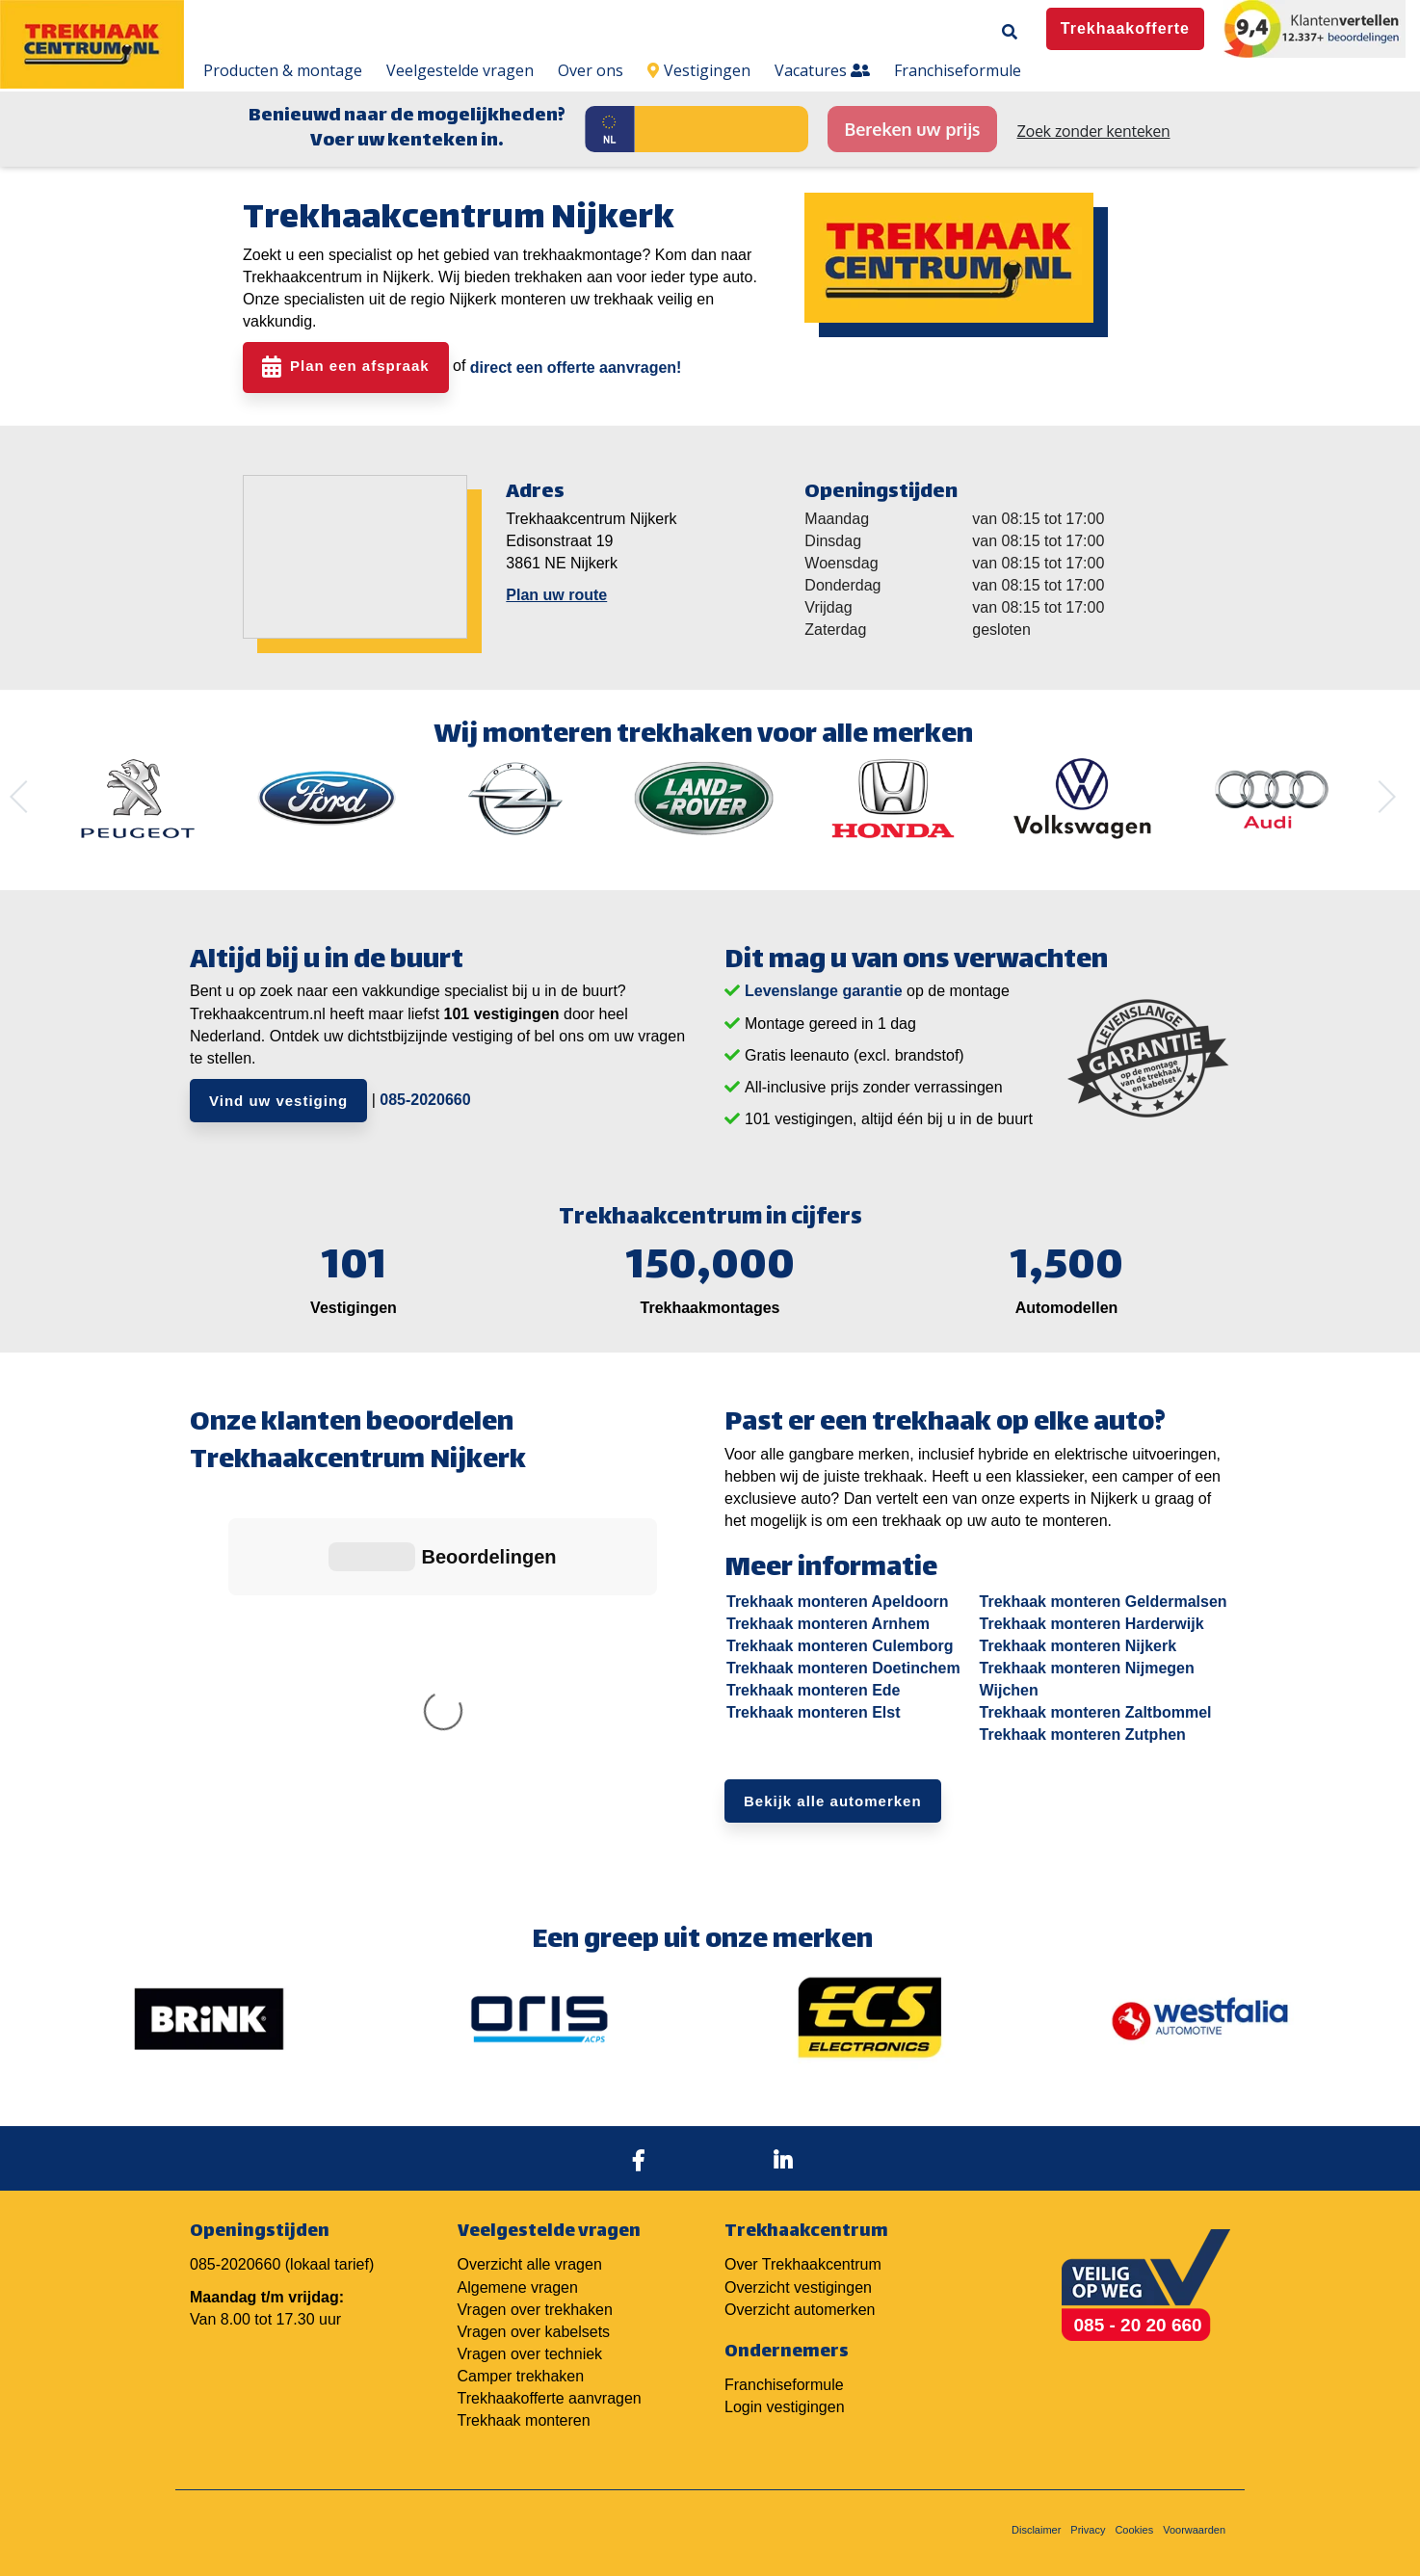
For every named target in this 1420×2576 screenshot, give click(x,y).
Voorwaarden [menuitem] (1194, 2516)
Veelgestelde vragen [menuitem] (460, 70)
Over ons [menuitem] (590, 70)
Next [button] (1379, 796)
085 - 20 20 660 (1138, 2311)
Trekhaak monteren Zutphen (1083, 1734)
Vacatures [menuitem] (822, 70)
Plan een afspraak (360, 366)
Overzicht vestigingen (798, 2274)
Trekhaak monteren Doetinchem (843, 1668)
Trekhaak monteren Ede (813, 1690)
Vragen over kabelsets (534, 2318)
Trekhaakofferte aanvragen (550, 2385)
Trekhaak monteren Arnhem (828, 1624)
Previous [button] (26, 796)
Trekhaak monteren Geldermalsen (1103, 1601)
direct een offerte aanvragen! (576, 367)
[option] (137, 798)
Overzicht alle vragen (530, 2252)
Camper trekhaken (521, 2362)
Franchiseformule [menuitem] (957, 70)
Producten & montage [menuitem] (282, 70)
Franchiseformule (784, 2371)
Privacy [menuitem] (1087, 2516)
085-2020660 (425, 1099)
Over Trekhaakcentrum (802, 2252)
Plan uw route (556, 595)
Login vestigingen (784, 2393)
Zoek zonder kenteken (1093, 131)
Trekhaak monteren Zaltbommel (1096, 1712)
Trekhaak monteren (524, 2407)
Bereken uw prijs (912, 129)
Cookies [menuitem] (1134, 2516)
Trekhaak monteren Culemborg (840, 1646)
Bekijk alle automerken (833, 1801)
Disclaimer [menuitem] (1036, 2516)
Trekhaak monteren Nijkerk (1078, 1646)
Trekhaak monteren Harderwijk (1092, 1624)
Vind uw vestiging (278, 1100)
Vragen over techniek (530, 2340)
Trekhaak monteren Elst (813, 1712)
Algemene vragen (518, 2274)
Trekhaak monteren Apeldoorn (837, 1601)
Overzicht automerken (800, 2296)
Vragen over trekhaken (535, 2296)
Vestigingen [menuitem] (698, 70)
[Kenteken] (721, 129)
